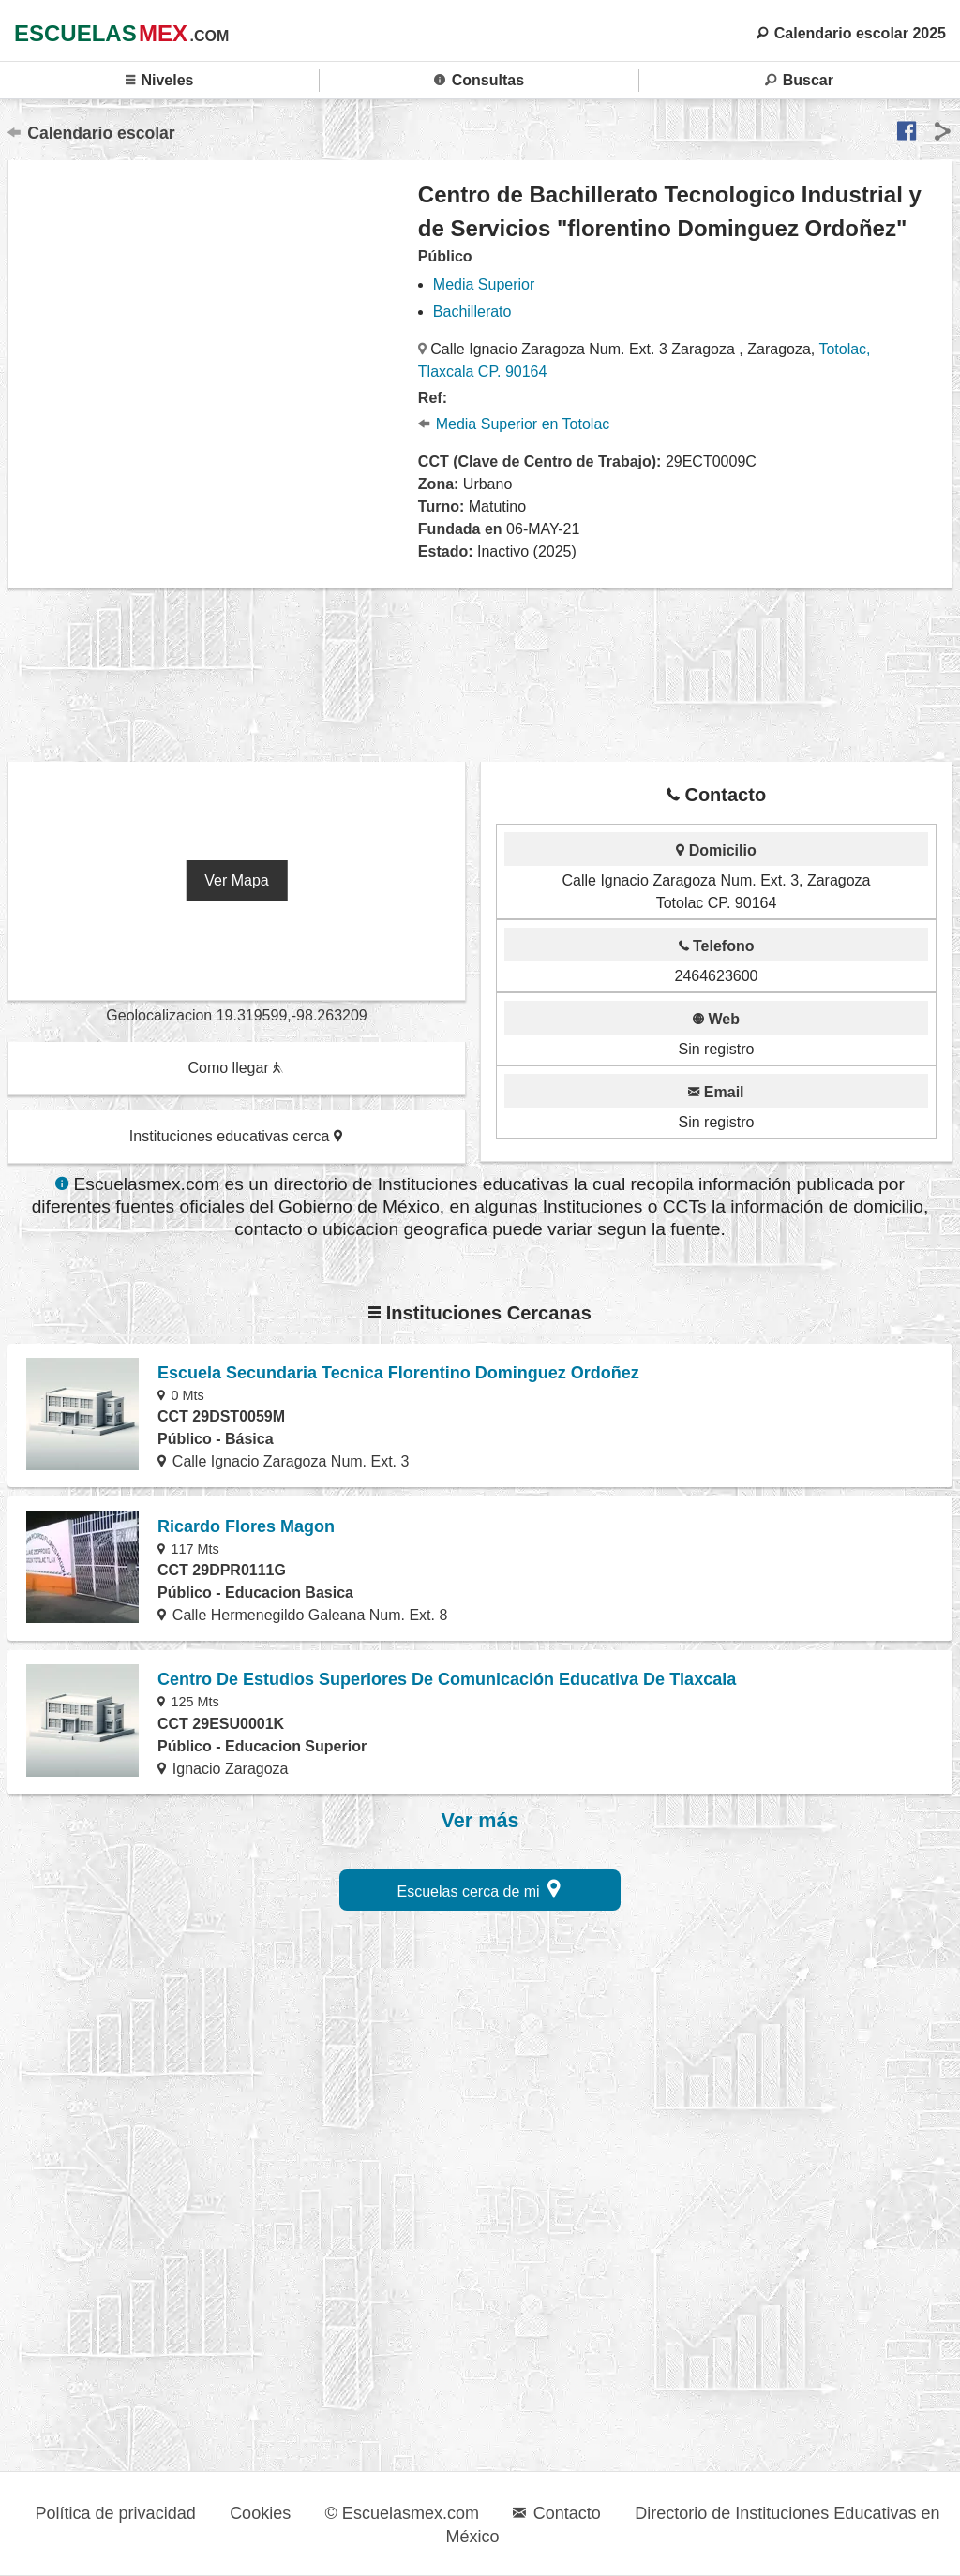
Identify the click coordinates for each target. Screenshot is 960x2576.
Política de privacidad (116, 2513)
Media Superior (484, 284)
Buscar (799, 80)
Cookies (260, 2513)
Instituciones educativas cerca (235, 1136)
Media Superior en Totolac (513, 424)
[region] (214, 340)
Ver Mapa (236, 880)
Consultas (479, 80)
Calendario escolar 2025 (851, 33)
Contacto (556, 2513)
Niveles (160, 80)
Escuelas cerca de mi (480, 1888)
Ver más (480, 1820)
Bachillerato (472, 312)
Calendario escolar (91, 133)
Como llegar (235, 1068)
